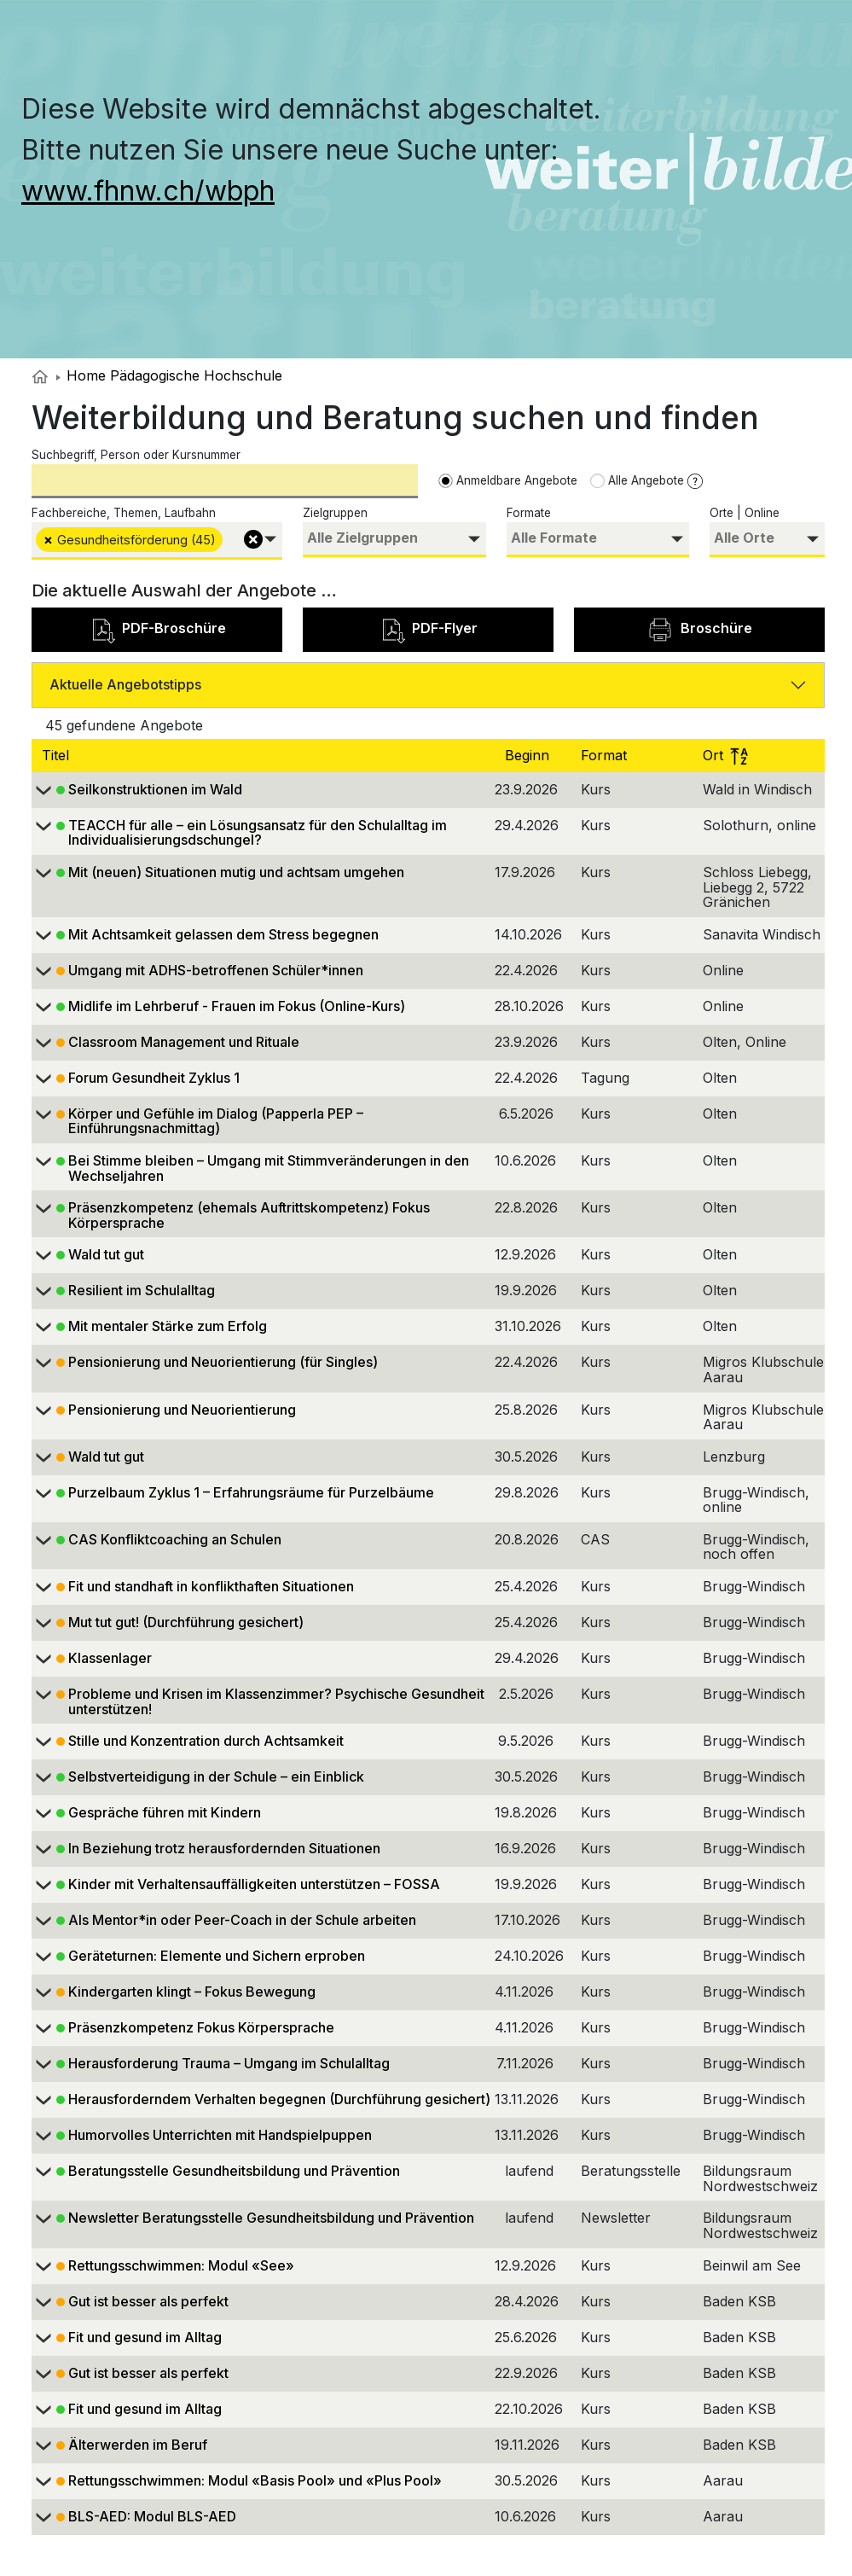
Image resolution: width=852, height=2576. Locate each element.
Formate (529, 513)
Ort (725, 755)
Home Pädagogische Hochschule (169, 375)
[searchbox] (229, 538)
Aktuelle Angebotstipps (125, 684)
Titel (57, 755)
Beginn (529, 755)
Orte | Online (745, 513)
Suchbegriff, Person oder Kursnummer (136, 455)
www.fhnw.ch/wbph (148, 190)
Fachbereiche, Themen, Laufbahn (124, 513)
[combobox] (157, 540)
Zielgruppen (335, 513)
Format (606, 755)
